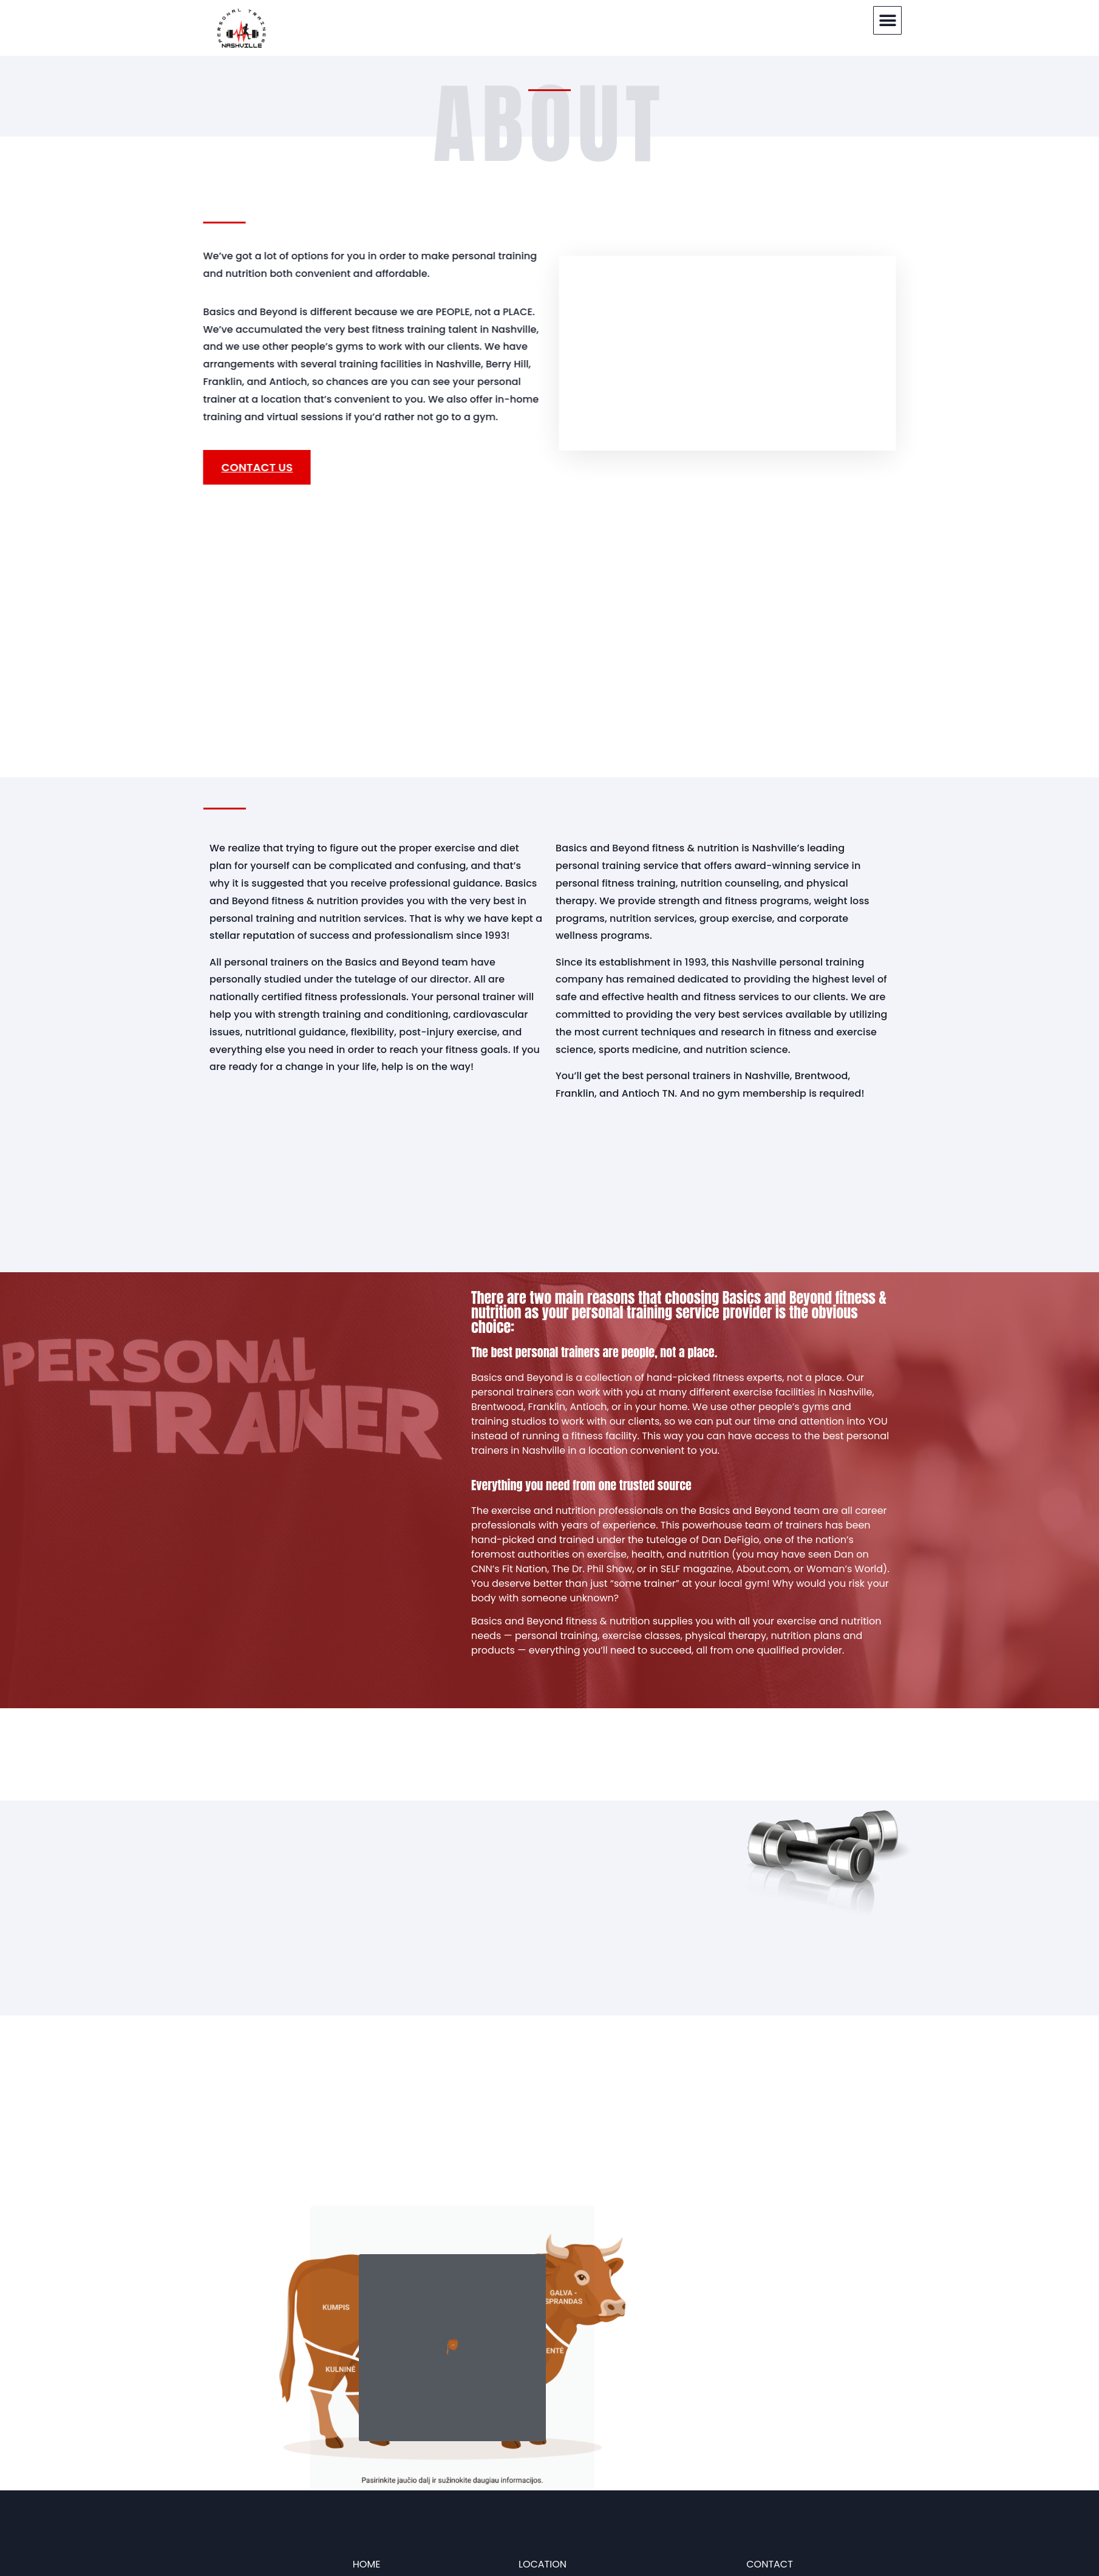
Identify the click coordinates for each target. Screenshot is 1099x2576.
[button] (887, 20)
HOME (367, 2564)
